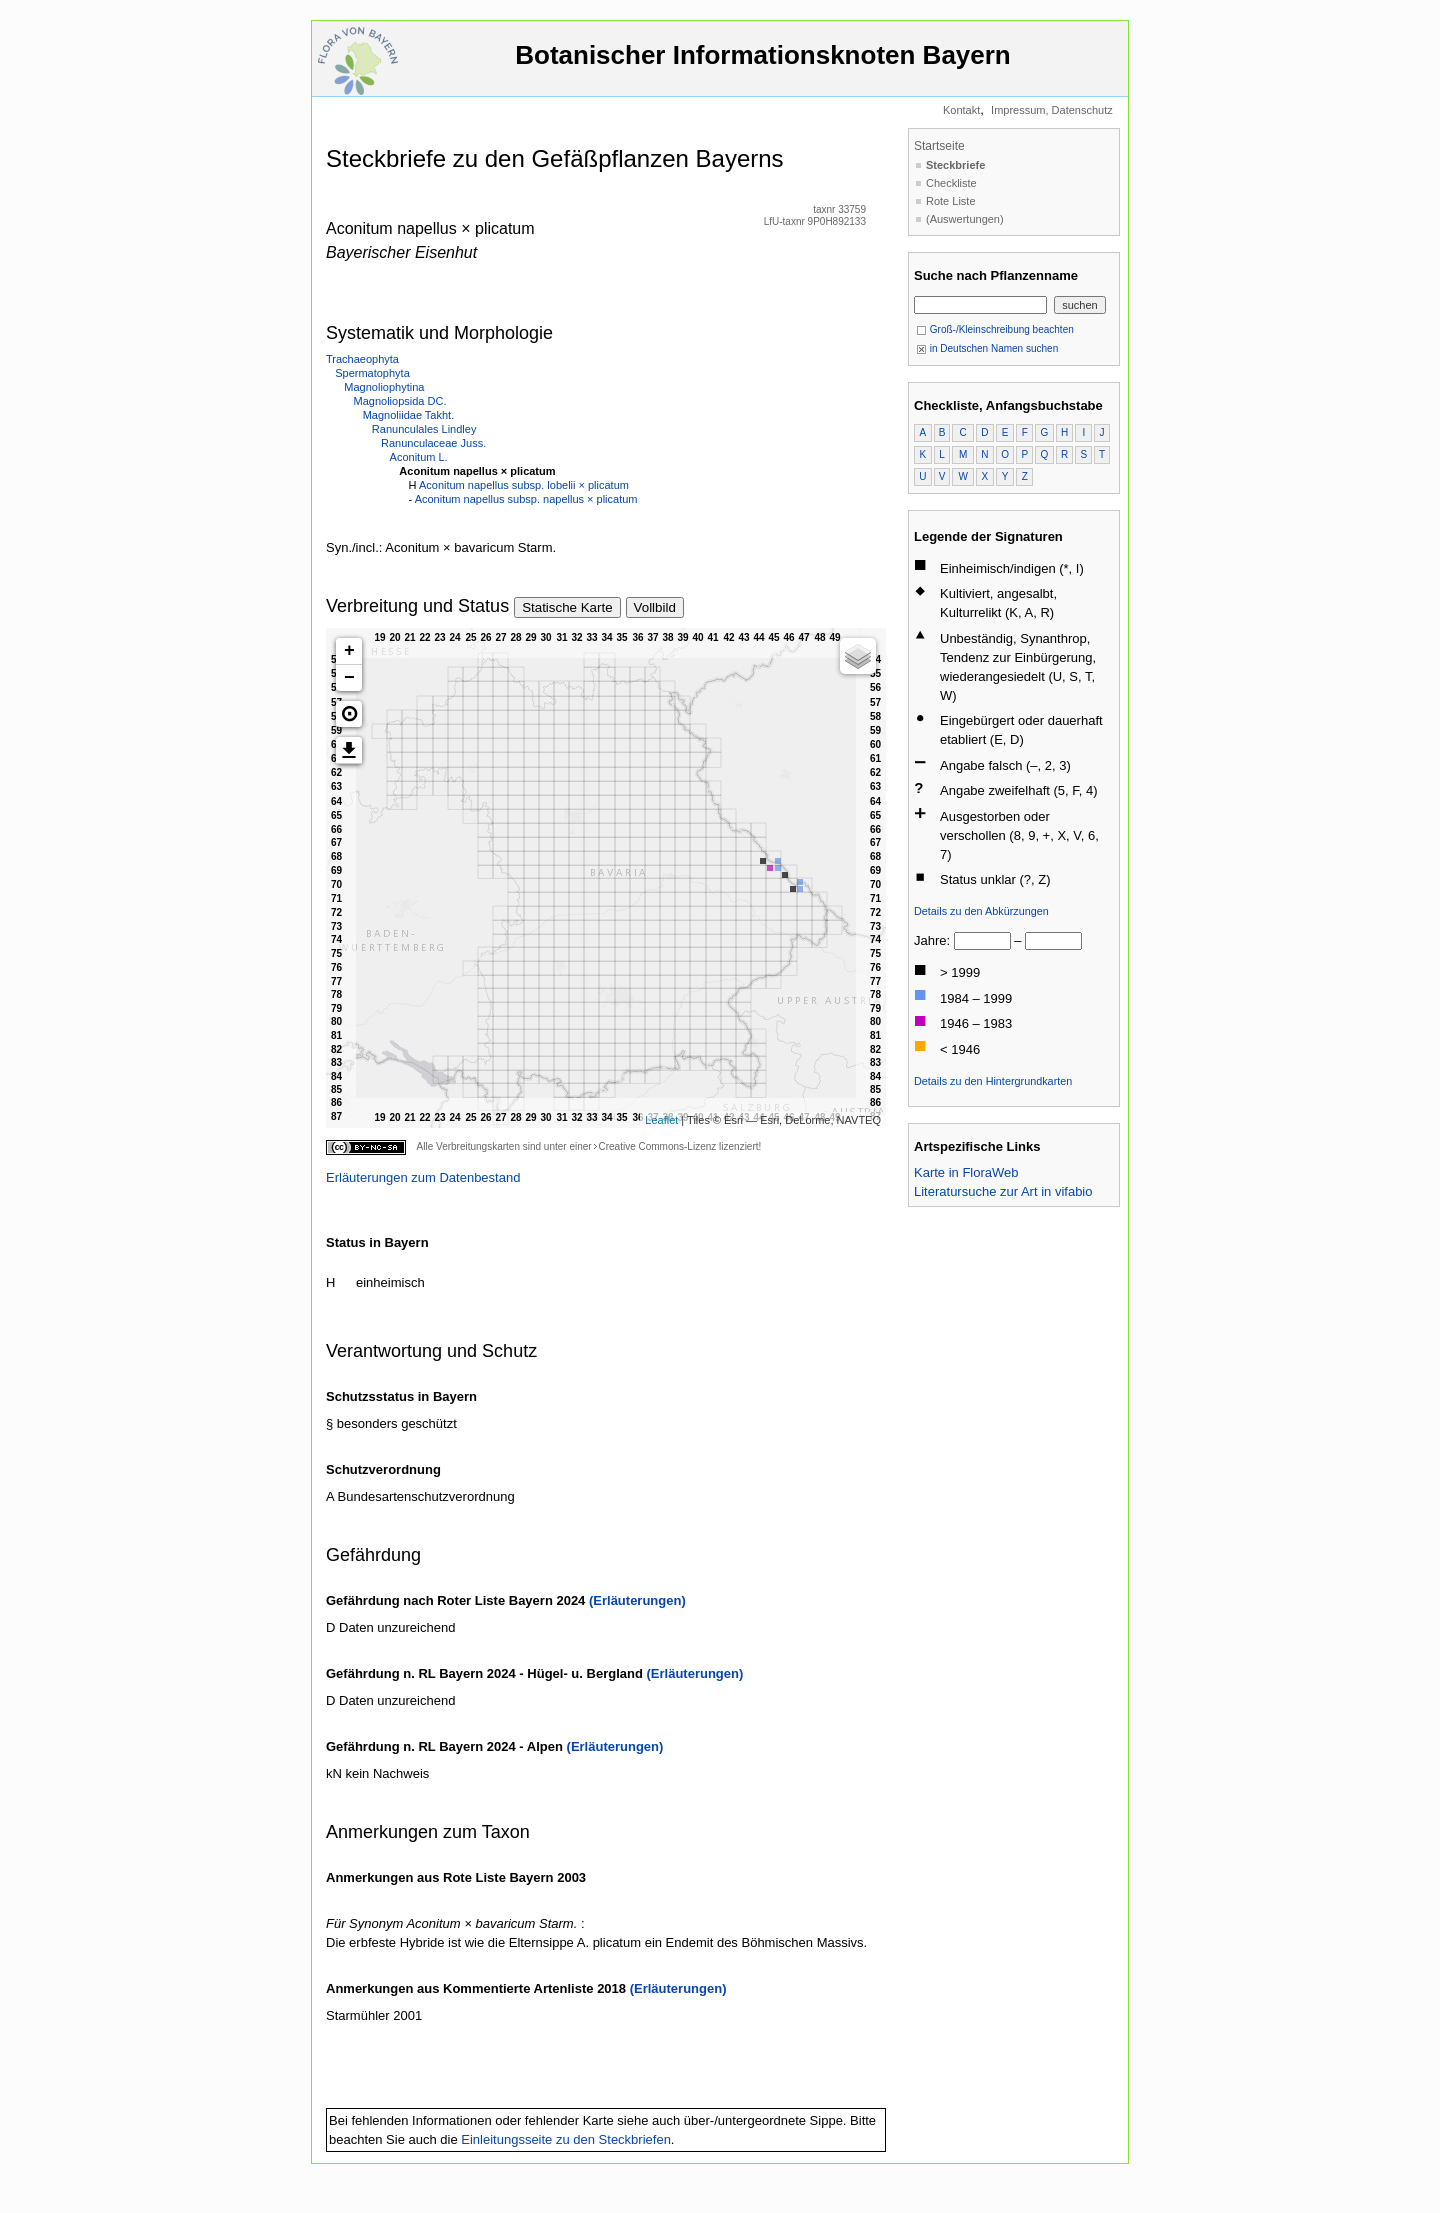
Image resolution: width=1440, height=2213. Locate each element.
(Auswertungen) (965, 219)
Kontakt (961, 110)
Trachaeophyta (362, 359)
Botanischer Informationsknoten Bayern (763, 64)
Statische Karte (567, 607)
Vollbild (655, 607)
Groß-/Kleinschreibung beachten (995, 329)
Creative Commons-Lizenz (657, 1146)
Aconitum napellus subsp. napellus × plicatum (526, 499)
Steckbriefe (955, 165)
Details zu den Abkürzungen (981, 911)
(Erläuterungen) (637, 1600)
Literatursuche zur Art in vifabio (1003, 1191)
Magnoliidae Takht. (409, 415)
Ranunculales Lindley (424, 429)
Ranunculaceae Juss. (433, 443)
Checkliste (951, 183)
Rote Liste (951, 201)
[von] (982, 941)
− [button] (349, 678)
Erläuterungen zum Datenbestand (423, 1177)
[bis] (1053, 941)
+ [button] (349, 651)
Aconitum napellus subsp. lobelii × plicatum (524, 485)
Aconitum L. (419, 457)
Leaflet (661, 1120)
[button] (349, 714)
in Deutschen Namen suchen (987, 348)
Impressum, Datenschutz (1052, 110)
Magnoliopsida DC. (400, 401)
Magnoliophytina (384, 387)
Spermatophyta (372, 373)
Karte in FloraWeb (966, 1172)
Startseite (939, 146)
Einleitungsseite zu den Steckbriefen (566, 2139)
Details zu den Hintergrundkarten (993, 1081)
